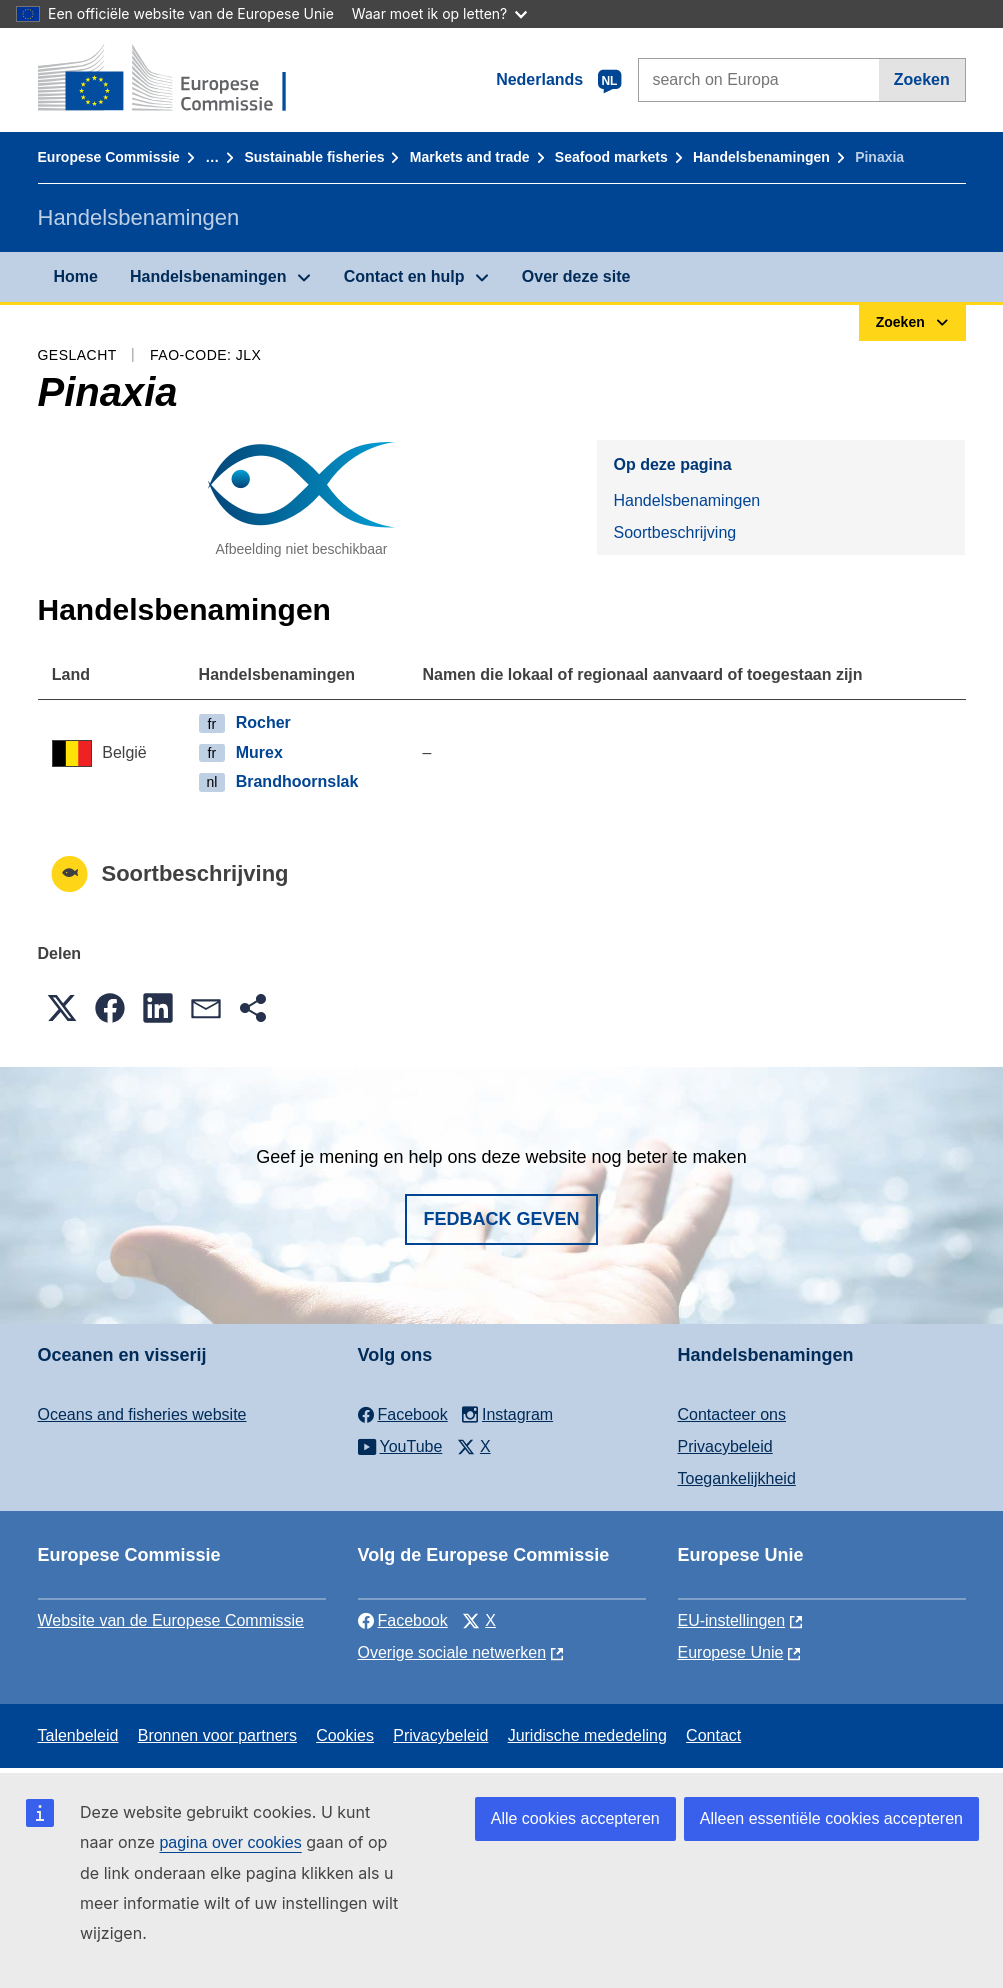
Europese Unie (731, 1652)
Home (76, 276)
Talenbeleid (78, 1735)
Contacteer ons (732, 1414)
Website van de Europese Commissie (171, 1620)
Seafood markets (611, 157)
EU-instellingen (732, 1620)
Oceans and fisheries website (142, 1414)
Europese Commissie (109, 157)
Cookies (345, 1735)
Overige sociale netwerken (452, 1652)
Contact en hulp (404, 276)
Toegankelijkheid (737, 1478)
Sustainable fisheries (314, 157)
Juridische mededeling (587, 1735)
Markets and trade (470, 157)
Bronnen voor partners (217, 1735)
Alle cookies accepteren (575, 1818)
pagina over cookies (230, 1842)
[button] (62, 1008)
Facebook (403, 1620)
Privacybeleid (725, 1446)
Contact (713, 1735)
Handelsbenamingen (761, 157)
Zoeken (922, 79)
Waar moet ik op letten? (439, 13)
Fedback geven (501, 1219)
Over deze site (576, 276)
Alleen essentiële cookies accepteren (831, 1818)
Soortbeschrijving (674, 532)
